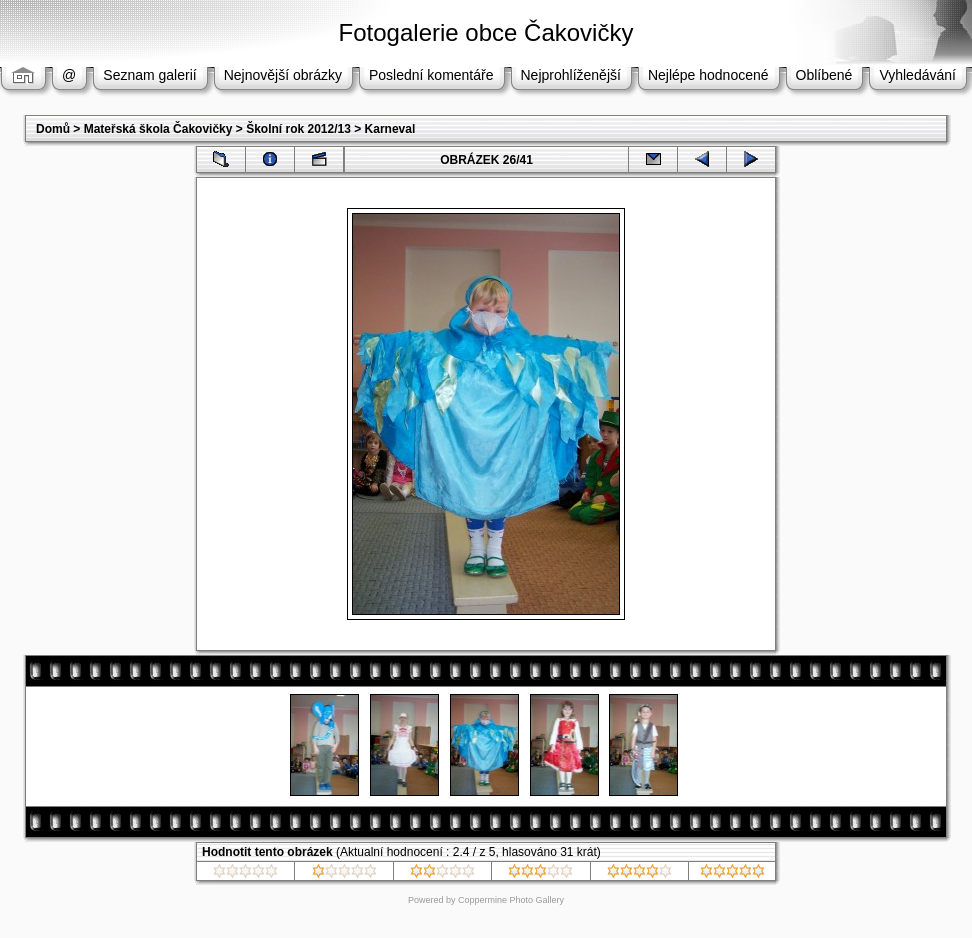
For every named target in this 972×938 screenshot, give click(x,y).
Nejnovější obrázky (283, 75)
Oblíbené (824, 75)
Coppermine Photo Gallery (511, 900)
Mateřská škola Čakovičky (158, 129)
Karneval (390, 129)
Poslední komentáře (431, 75)
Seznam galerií (149, 75)
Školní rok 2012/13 (298, 129)
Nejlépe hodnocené (708, 75)
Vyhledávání (917, 75)
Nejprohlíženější (571, 75)
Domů (53, 129)
